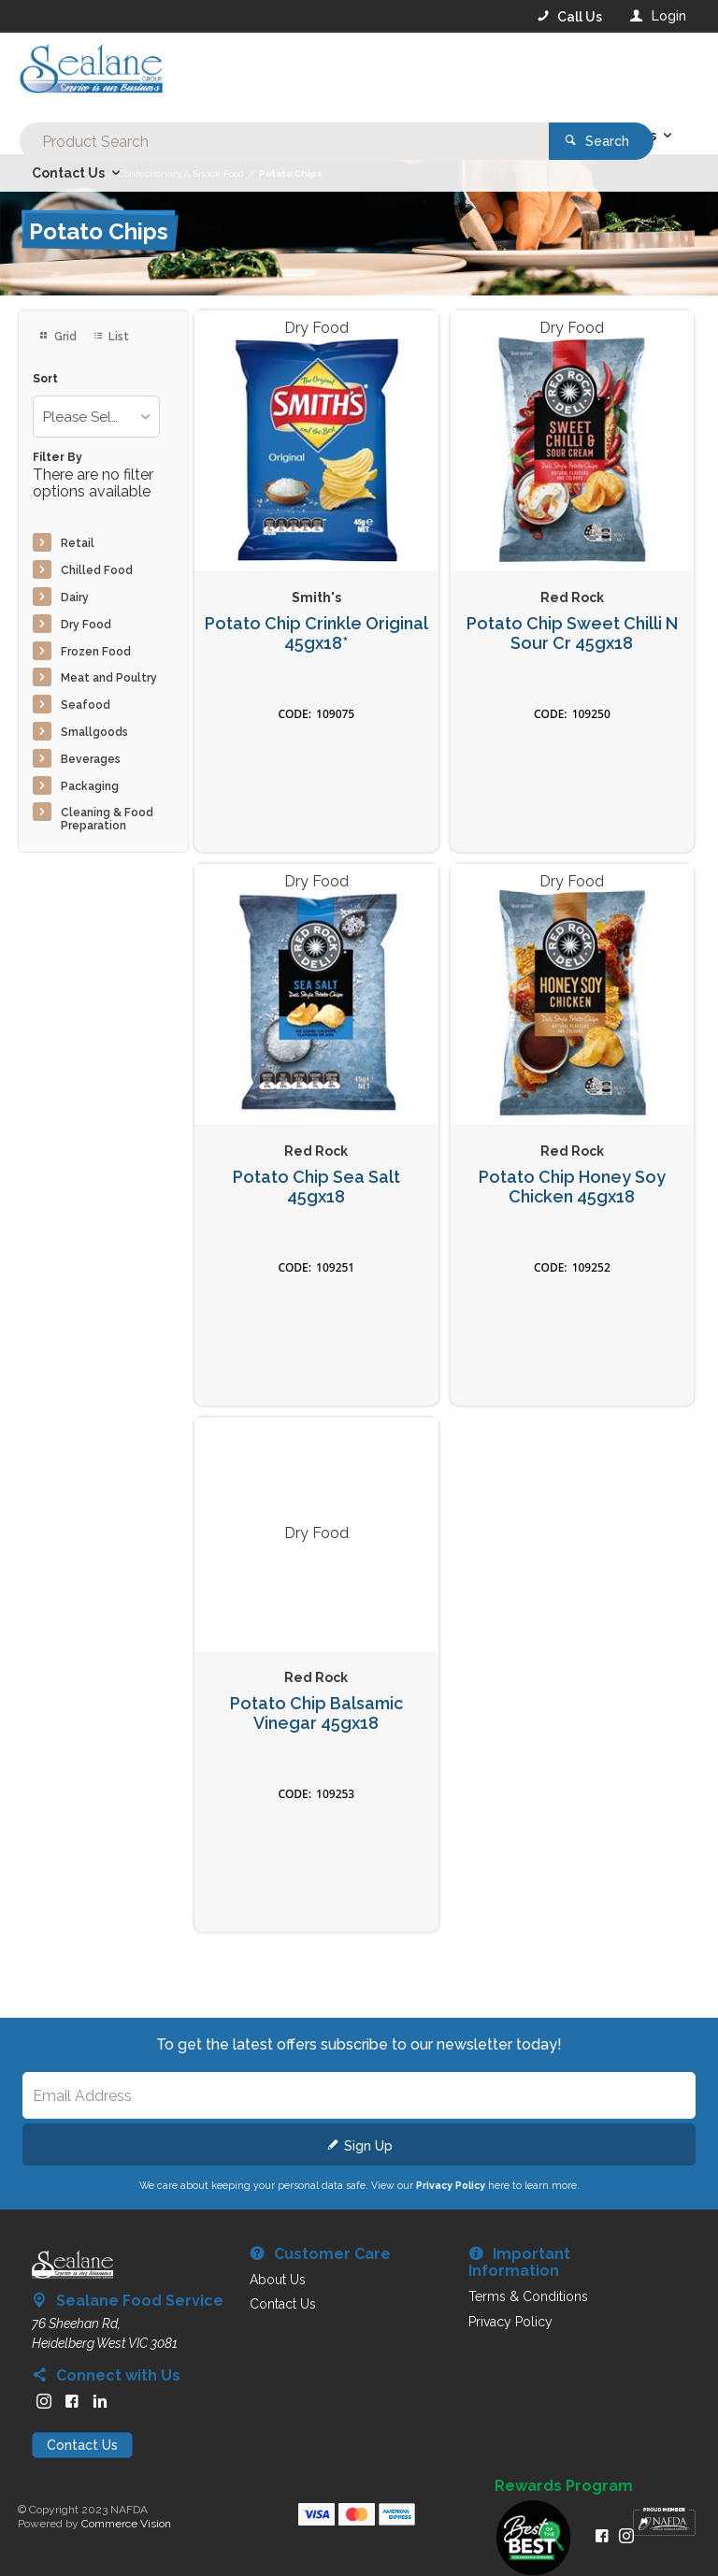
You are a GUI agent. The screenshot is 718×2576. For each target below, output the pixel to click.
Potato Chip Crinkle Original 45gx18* (316, 633)
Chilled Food (97, 570)
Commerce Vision (126, 2523)
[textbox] (283, 75)
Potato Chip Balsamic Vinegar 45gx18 (316, 1713)
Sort (45, 379)
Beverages (91, 759)
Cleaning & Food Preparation (107, 819)
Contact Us (82, 2445)
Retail (77, 543)
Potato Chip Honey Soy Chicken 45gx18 (572, 1187)
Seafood (85, 705)
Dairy (75, 597)
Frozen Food (96, 651)
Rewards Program (564, 2486)
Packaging (90, 786)
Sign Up (368, 2145)
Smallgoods (94, 732)
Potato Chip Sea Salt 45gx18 (316, 1187)
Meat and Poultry (109, 677)
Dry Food (86, 624)
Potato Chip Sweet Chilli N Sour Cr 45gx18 (572, 633)
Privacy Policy (450, 2185)
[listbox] (96, 417)
